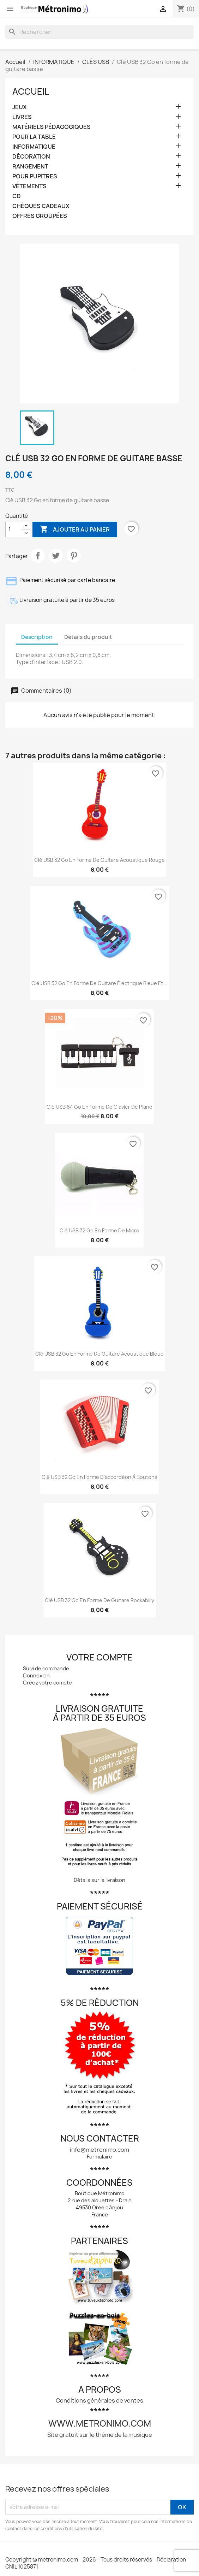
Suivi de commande (46, 1668)
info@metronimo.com (99, 2150)
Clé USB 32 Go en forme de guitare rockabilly (99, 1600)
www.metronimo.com (99, 2423)
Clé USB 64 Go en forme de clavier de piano (99, 1106)
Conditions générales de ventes (99, 2400)
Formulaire (99, 2156)
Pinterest (74, 556)
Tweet (56, 556)
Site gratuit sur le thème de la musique (99, 2435)
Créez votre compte (47, 1682)
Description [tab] (37, 637)
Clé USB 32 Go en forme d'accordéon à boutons (99, 1477)
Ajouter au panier (75, 529)
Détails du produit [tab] (88, 637)
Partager (38, 556)
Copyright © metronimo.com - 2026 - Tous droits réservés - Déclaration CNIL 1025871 (95, 2563)
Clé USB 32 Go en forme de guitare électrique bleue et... (99, 983)
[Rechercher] (99, 32)
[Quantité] (13, 529)
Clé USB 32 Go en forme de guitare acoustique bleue (99, 1353)
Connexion (36, 1675)
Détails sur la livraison (99, 1880)
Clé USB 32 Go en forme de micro (99, 1230)
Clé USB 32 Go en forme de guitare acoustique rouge (99, 860)
